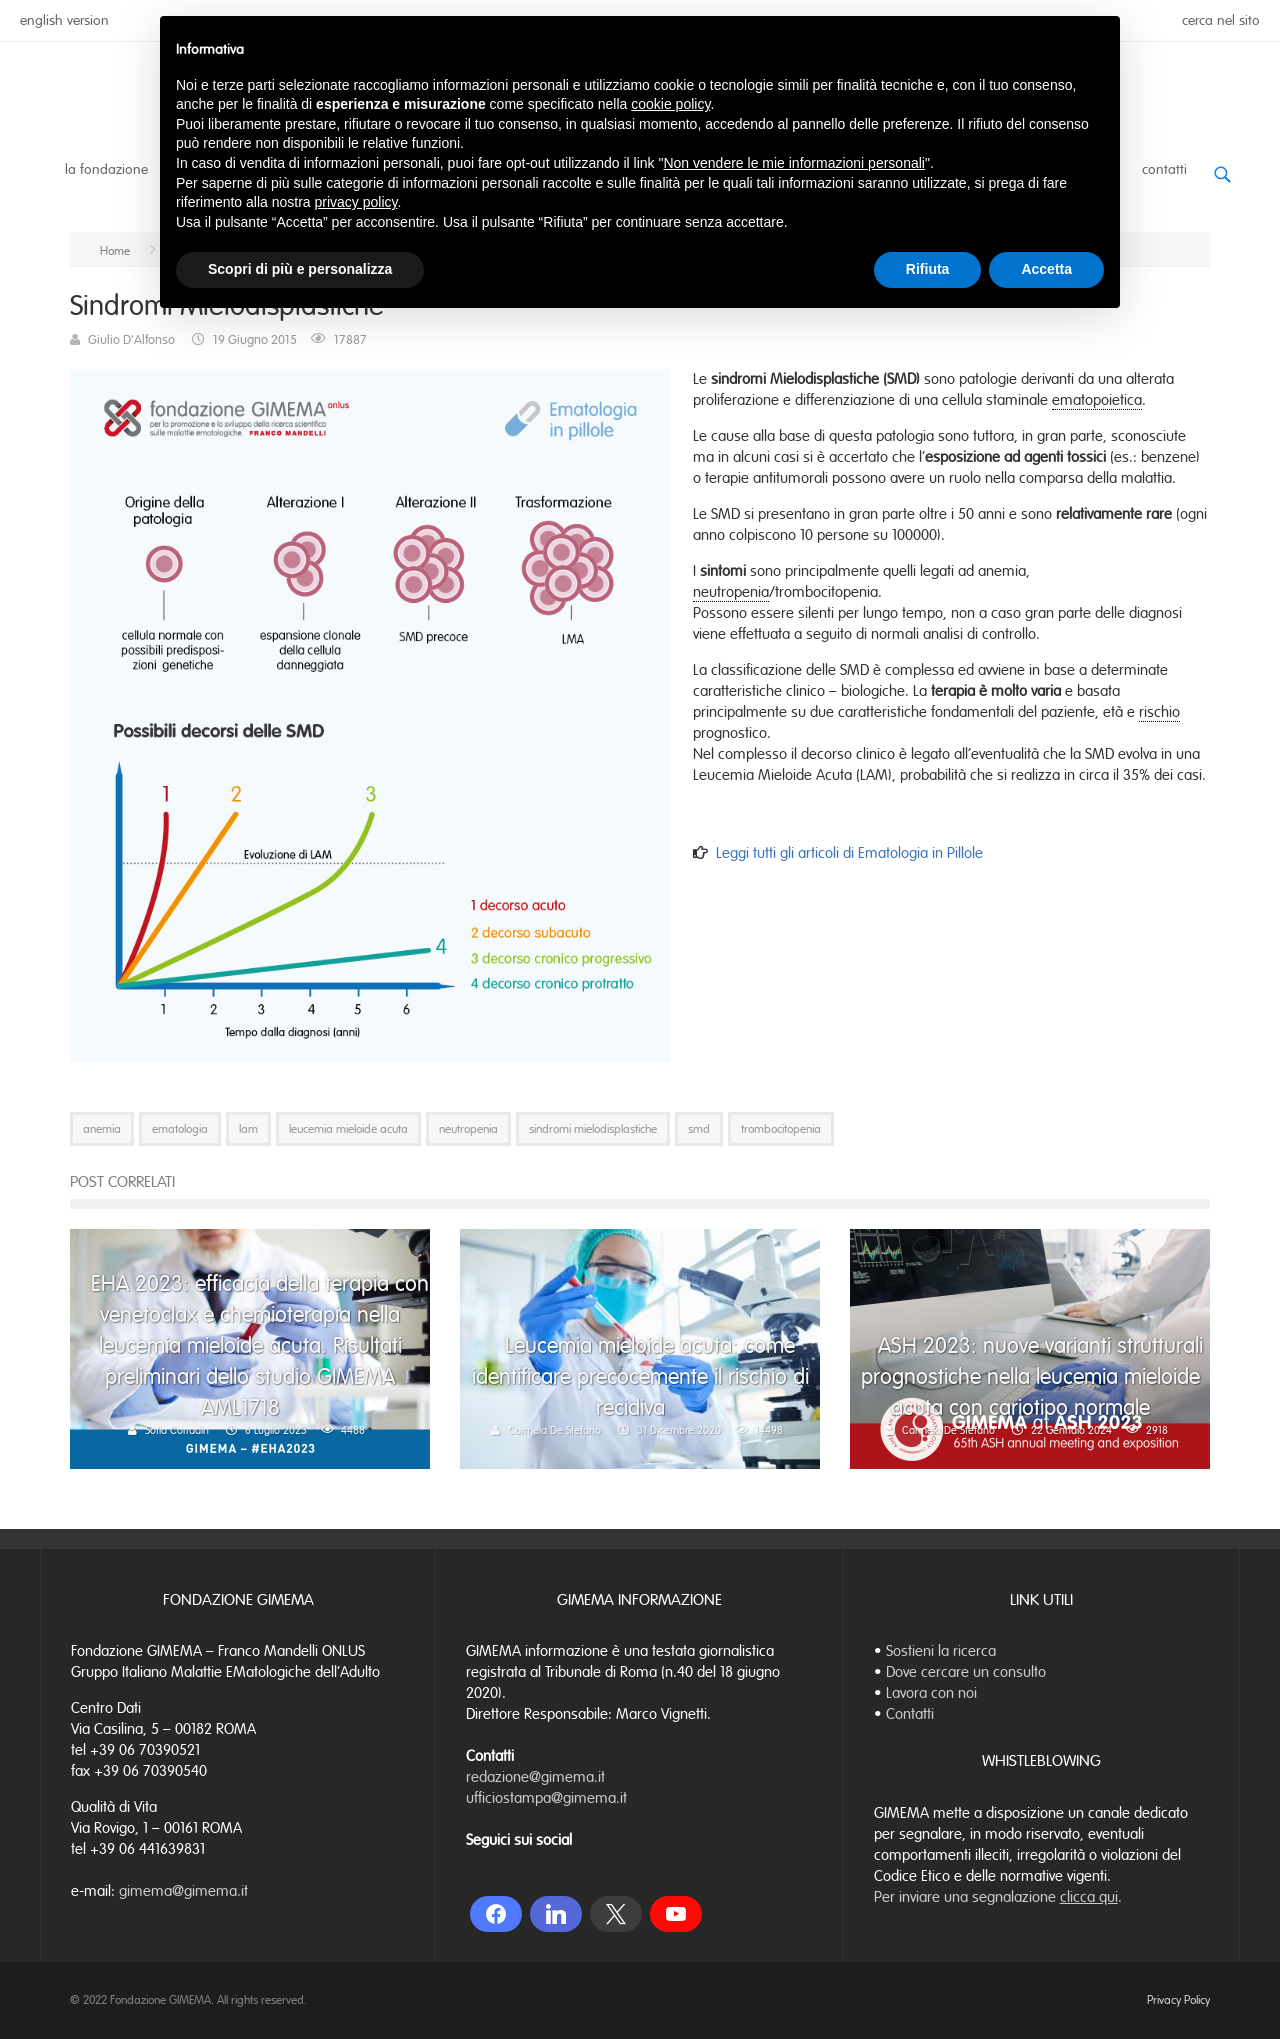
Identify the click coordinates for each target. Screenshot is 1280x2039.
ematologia (180, 1129)
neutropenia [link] (731, 592)
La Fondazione (106, 169)
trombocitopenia (781, 1129)
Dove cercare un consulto (966, 1672)
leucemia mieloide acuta (348, 1129)
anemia (102, 1129)
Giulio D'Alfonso (131, 340)
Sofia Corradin (177, 1430)
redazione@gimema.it (535, 1777)
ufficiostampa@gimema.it (546, 1798)
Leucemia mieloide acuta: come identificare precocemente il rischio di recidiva (640, 1376)
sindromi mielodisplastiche (593, 1129)
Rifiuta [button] (928, 269)
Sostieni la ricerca (941, 1651)
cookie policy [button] (670, 104)
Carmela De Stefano (554, 1430)
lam (248, 1129)
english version (64, 20)
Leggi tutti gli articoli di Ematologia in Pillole (849, 853)
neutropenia (468, 1129)
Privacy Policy (1178, 2000)
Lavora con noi (931, 1693)
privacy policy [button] (356, 202)
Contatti (1164, 169)
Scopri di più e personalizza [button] (300, 269)
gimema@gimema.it (183, 1891)
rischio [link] (1159, 712)
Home (115, 251)
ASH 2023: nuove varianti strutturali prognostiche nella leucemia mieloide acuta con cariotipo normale (1032, 1376)
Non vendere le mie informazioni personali (793, 163)
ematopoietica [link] (1097, 400)
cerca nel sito (1221, 20)
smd (699, 1129)
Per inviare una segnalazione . (998, 1897)
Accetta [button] (1046, 269)
